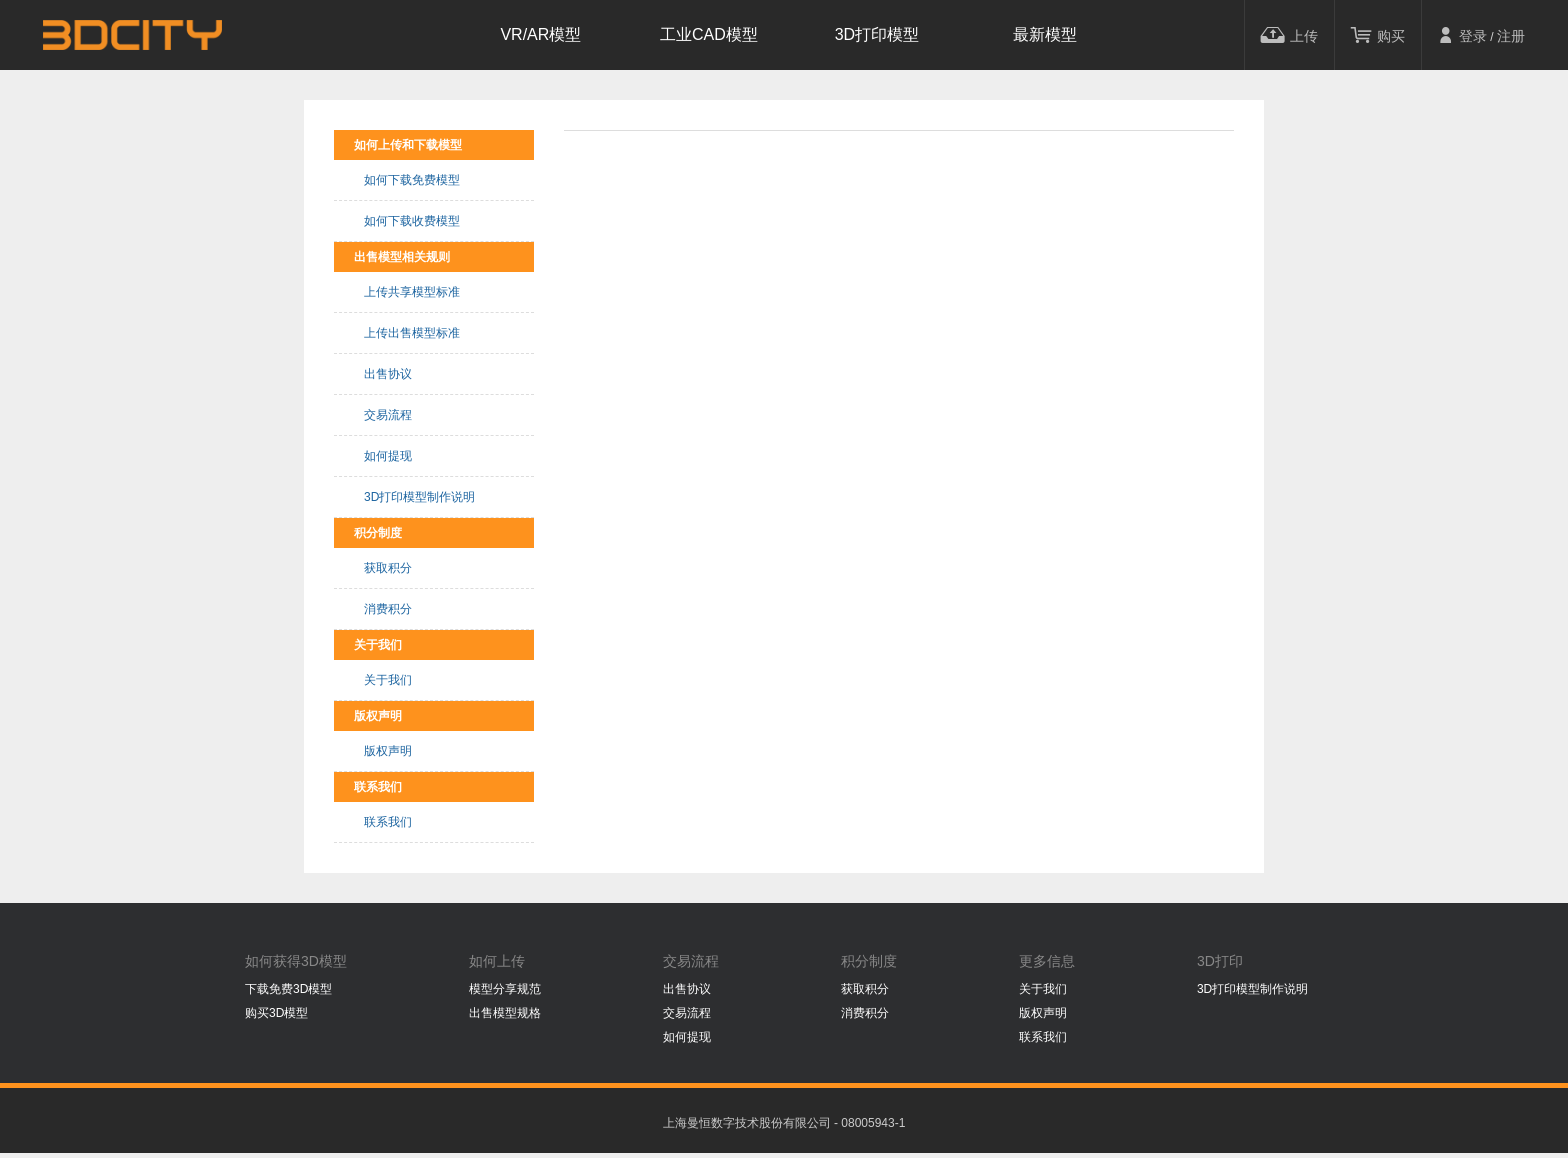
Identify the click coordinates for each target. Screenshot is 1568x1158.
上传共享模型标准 (412, 292)
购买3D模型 (276, 1013)
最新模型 (1045, 34)
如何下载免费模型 (412, 180)
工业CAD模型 (709, 34)
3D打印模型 (877, 34)
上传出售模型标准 (412, 333)
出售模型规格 (505, 1013)
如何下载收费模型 (412, 221)
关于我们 (388, 680)
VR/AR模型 (540, 34)
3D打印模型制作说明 (419, 497)
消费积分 (388, 609)
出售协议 (388, 374)
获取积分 (388, 568)
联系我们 (388, 822)
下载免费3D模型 (288, 989)
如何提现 (388, 456)
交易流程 (388, 415)
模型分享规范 (505, 989)
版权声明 (388, 751)
